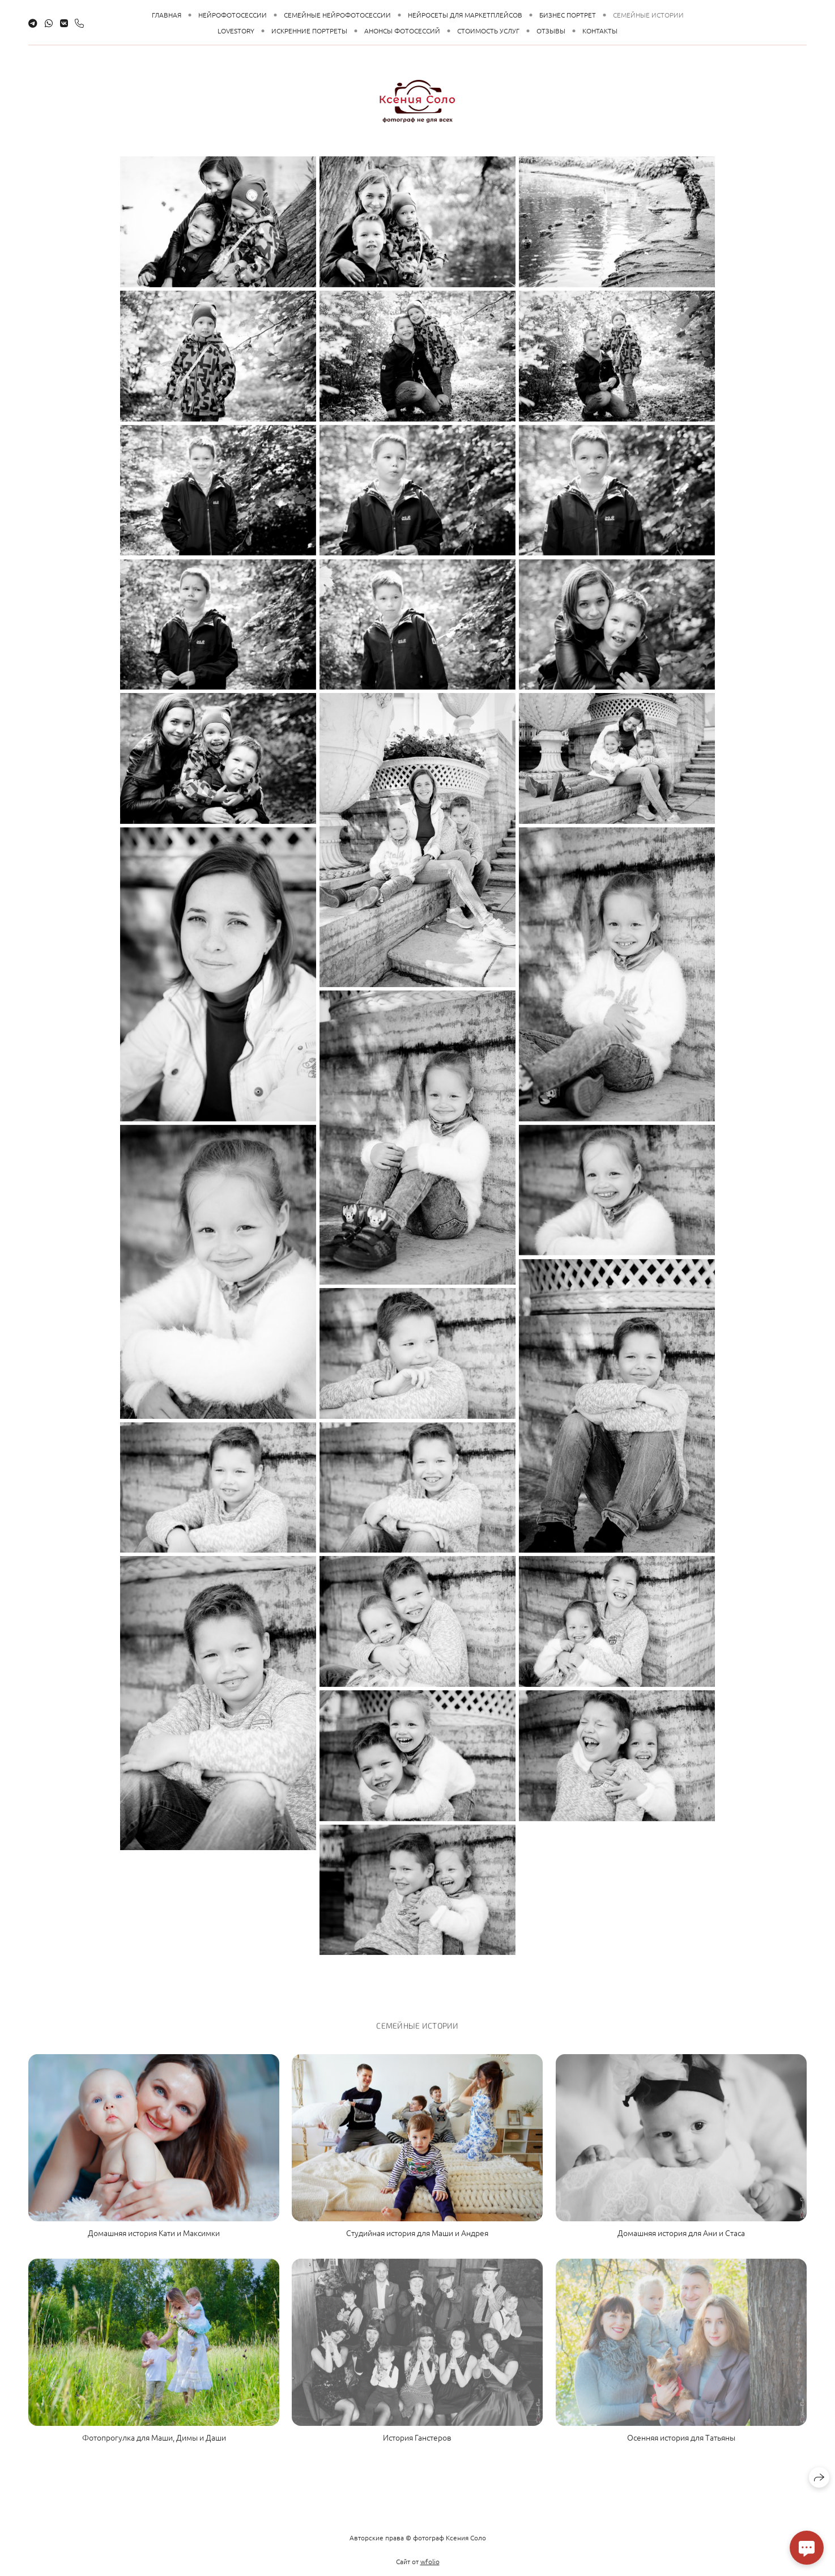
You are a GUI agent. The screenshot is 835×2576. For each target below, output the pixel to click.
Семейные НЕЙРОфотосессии (337, 14)
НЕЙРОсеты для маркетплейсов (465, 14)
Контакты (599, 30)
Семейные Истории (648, 14)
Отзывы (550, 30)
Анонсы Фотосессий (402, 30)
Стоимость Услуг (488, 30)
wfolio (430, 2569)
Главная (166, 14)
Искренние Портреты (309, 30)
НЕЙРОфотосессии (232, 14)
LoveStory (236, 30)
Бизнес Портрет (567, 14)
